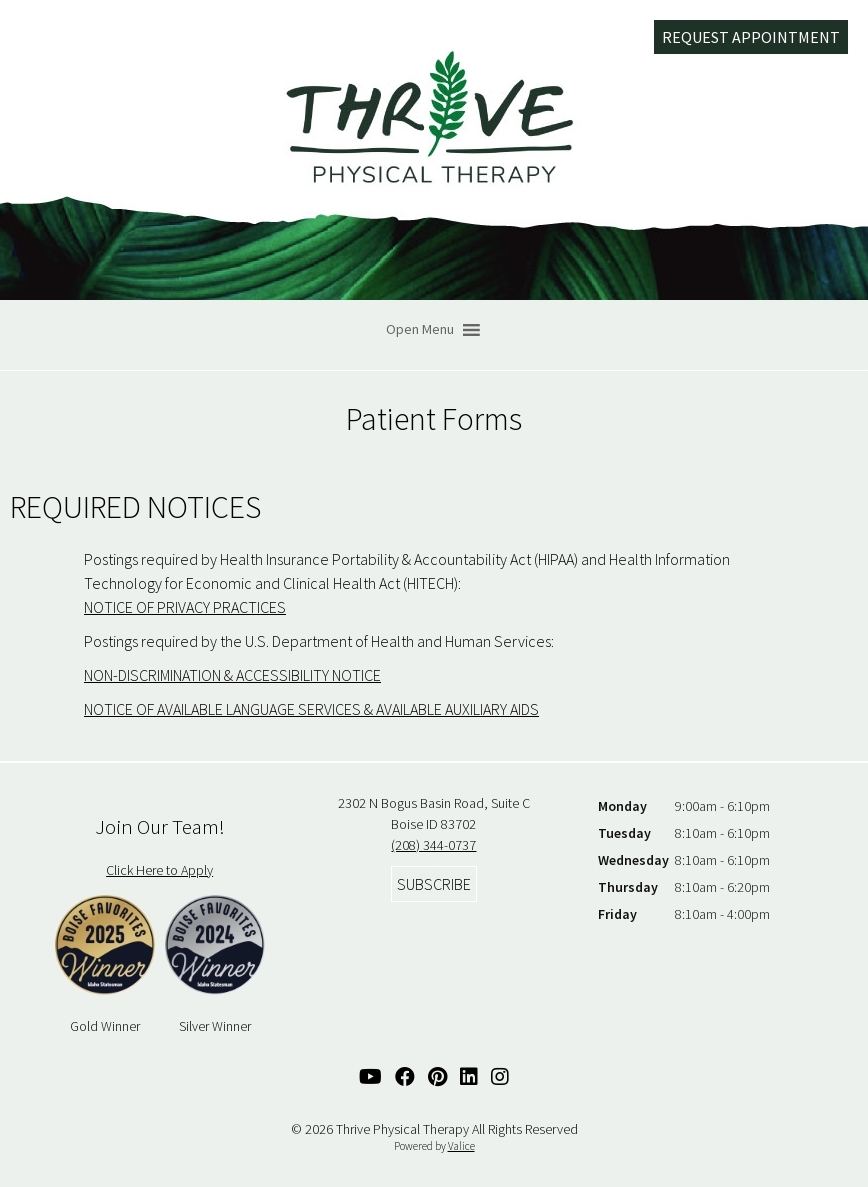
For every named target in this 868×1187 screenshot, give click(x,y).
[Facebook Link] (405, 1076)
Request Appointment (751, 37)
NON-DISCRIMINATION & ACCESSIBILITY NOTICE (232, 675)
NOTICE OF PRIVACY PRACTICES (185, 607)
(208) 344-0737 (433, 845)
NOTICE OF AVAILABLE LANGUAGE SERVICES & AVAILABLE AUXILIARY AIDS (311, 709)
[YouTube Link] (370, 1076)
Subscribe (434, 884)
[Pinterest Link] (437, 1076)
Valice (461, 1146)
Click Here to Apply (159, 870)
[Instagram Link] (500, 1076)
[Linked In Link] (469, 1076)
